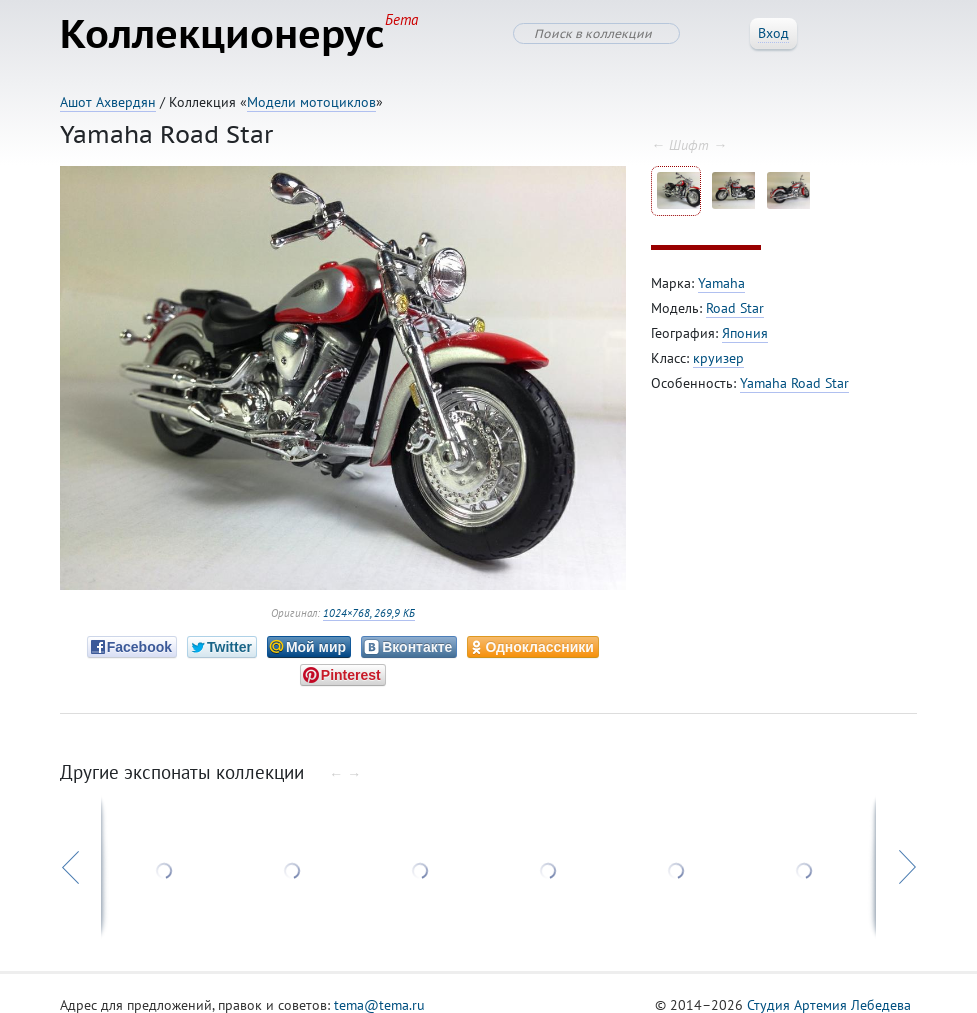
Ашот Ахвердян (108, 102)
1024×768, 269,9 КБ (369, 613)
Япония (745, 333)
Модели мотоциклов (311, 102)
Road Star (735, 308)
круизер (718, 358)
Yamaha (721, 283)
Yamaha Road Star (794, 383)
